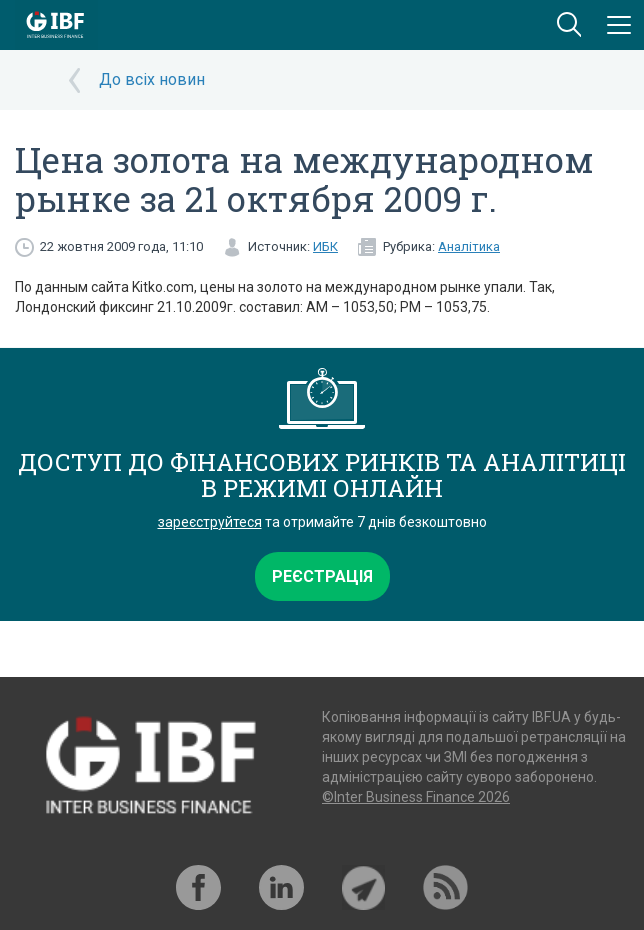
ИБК (325, 246)
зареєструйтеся (210, 522)
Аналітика (469, 246)
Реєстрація (322, 576)
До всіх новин (152, 79)
